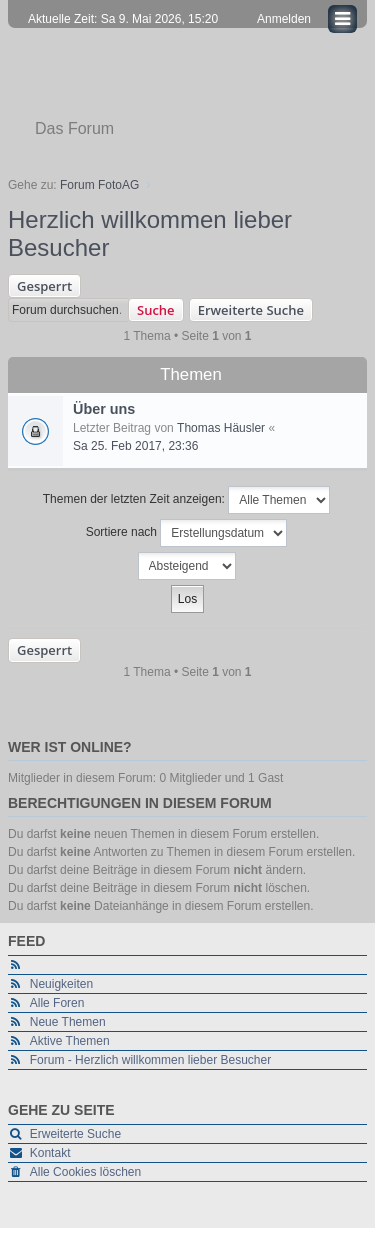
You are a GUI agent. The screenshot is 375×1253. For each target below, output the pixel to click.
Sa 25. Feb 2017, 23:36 (135, 446)
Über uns (104, 409)
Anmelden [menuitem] (284, 19)
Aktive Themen (70, 1041)
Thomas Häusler (221, 428)
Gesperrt (44, 286)
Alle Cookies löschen (85, 1172)
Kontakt (50, 1153)
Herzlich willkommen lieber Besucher (150, 233)
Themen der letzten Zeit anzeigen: (186, 500)
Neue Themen (68, 1022)
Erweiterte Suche (251, 310)
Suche (156, 310)
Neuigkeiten (61, 984)
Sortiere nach (187, 533)
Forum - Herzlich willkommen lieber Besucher (150, 1060)
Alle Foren (57, 1003)
